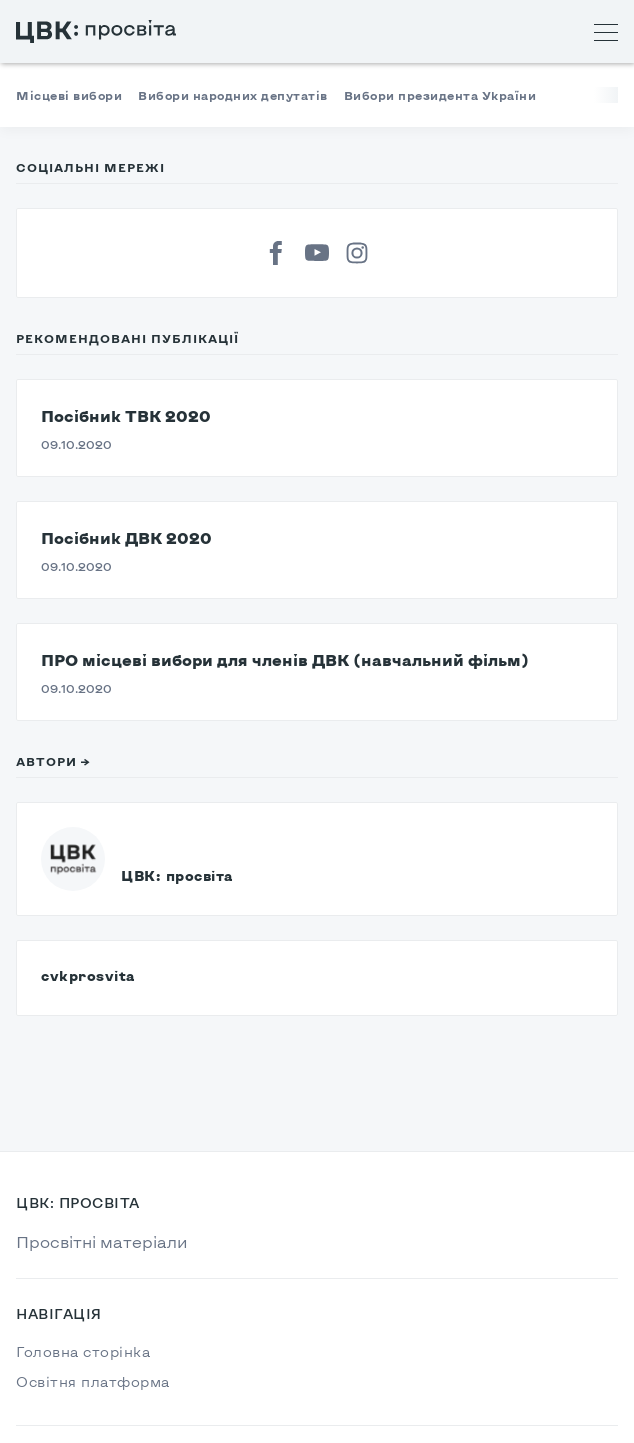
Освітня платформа (93, 1381)
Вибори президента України (440, 95)
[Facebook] (277, 253)
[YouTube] (317, 253)
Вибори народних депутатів (233, 95)
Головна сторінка (83, 1351)
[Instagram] (357, 253)
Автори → (53, 761)
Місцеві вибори (69, 95)
